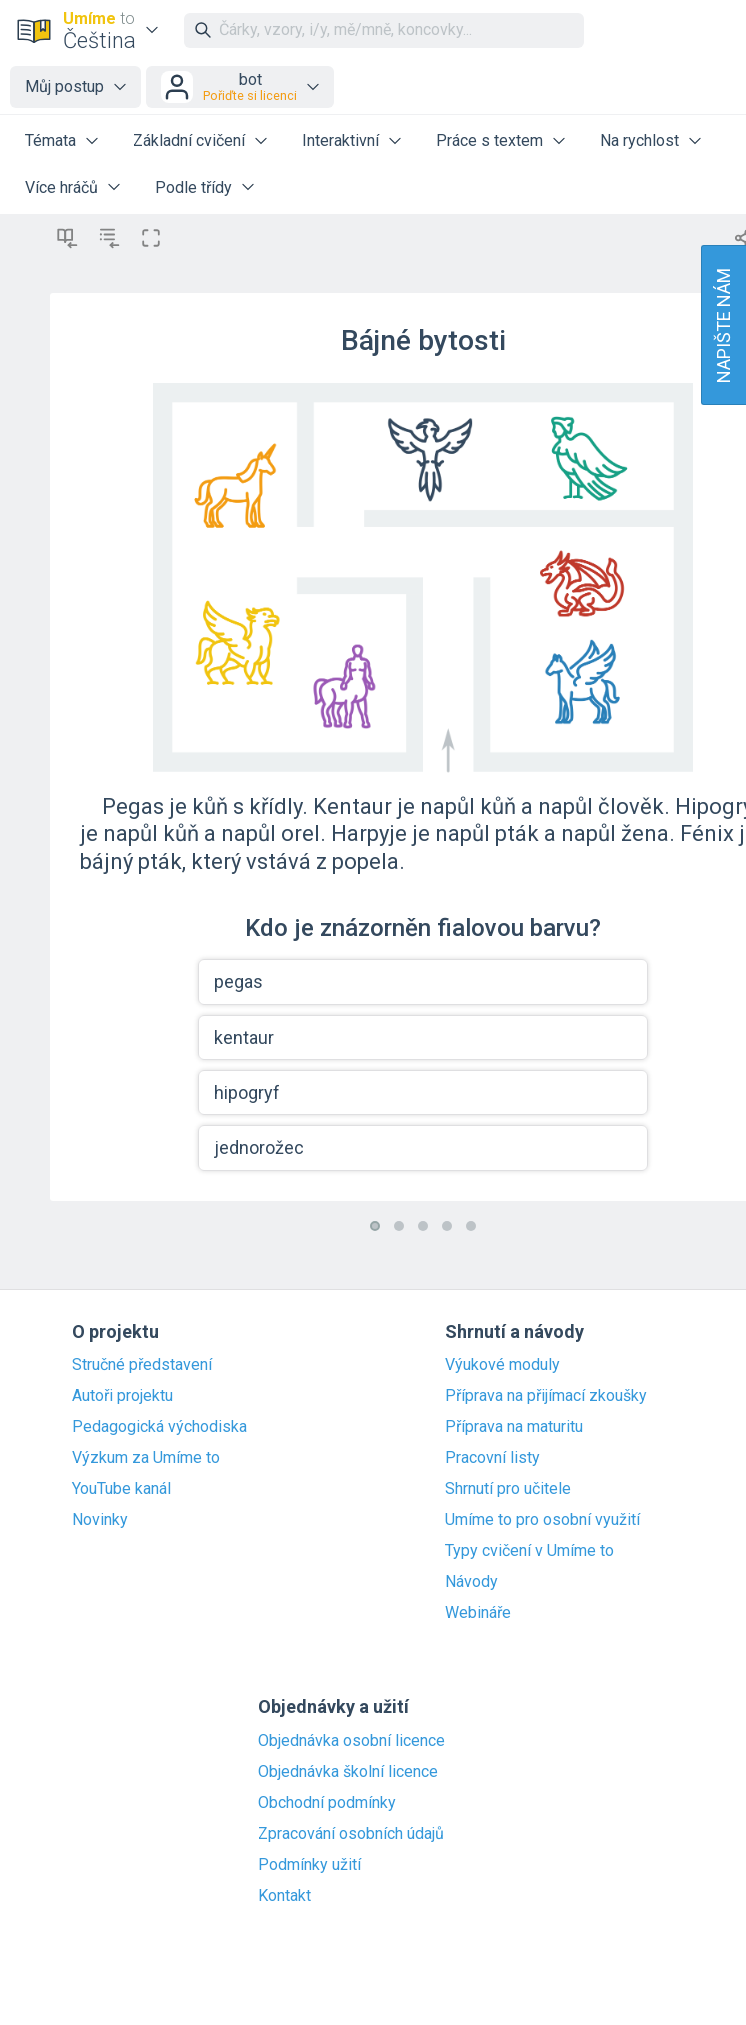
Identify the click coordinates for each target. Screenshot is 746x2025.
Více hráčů (61, 187)
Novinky (100, 1520)
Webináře (478, 1613)
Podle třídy (193, 187)
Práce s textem (489, 140)
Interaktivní (340, 140)
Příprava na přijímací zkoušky (546, 1396)
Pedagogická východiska (159, 1427)
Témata (50, 140)
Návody (471, 1582)
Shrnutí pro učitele (508, 1489)
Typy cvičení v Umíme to (529, 1551)
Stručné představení (142, 1365)
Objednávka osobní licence (351, 1741)
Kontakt (284, 1896)
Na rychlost (639, 140)
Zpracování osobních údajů (351, 1834)
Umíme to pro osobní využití (542, 1520)
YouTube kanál (121, 1489)
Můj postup (64, 86)
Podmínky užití (309, 1865)
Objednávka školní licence (348, 1772)
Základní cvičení (189, 140)
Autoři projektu (122, 1396)
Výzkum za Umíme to (146, 1458)
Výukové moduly (502, 1365)
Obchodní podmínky (327, 1803)
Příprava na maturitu (514, 1427)
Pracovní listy (492, 1458)
